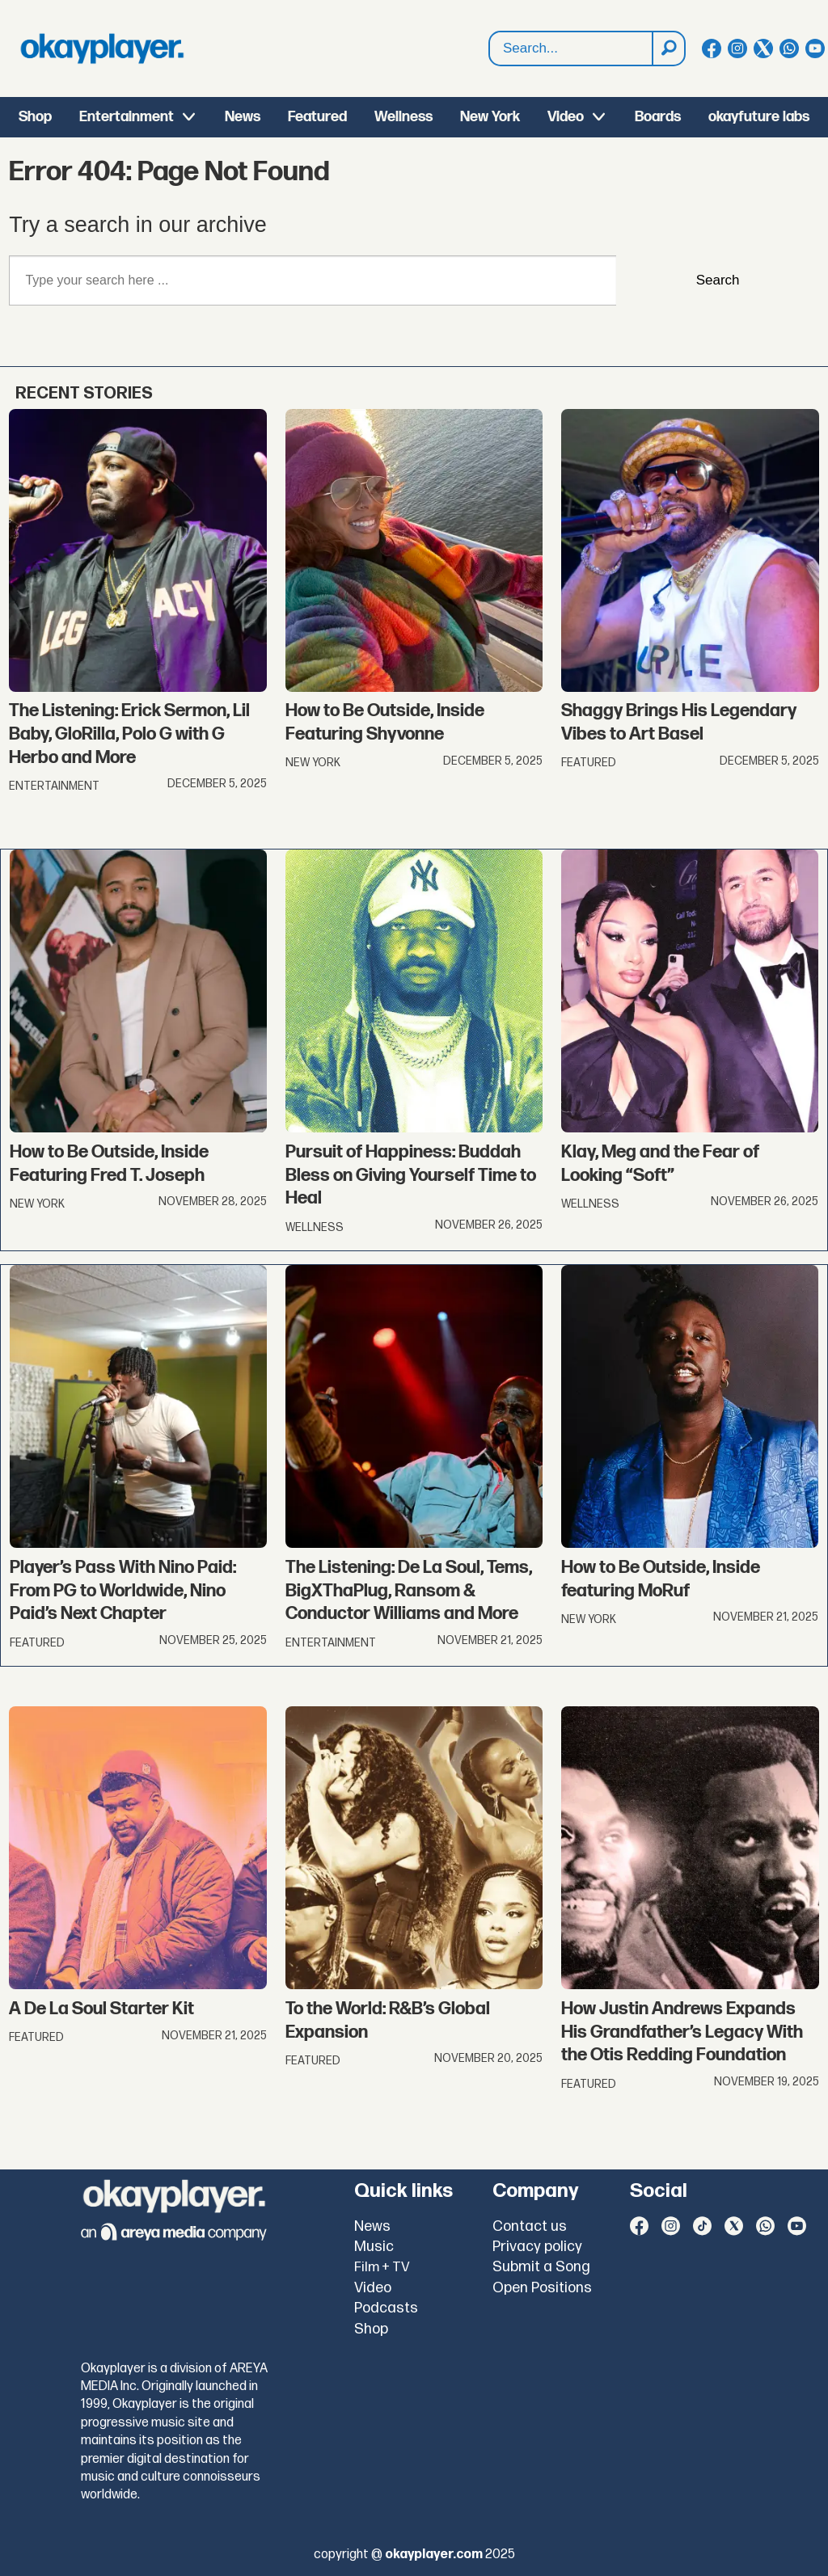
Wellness (403, 116)
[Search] (668, 48)
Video (565, 116)
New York (490, 116)
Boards (658, 116)
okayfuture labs (758, 116)
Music (374, 2246)
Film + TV (382, 2267)
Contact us (529, 2226)
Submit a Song (541, 2266)
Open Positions (542, 2287)
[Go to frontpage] (102, 48)
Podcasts (386, 2308)
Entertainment (126, 116)
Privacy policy (537, 2246)
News (242, 116)
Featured (317, 116)
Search (718, 280)
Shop (35, 116)
